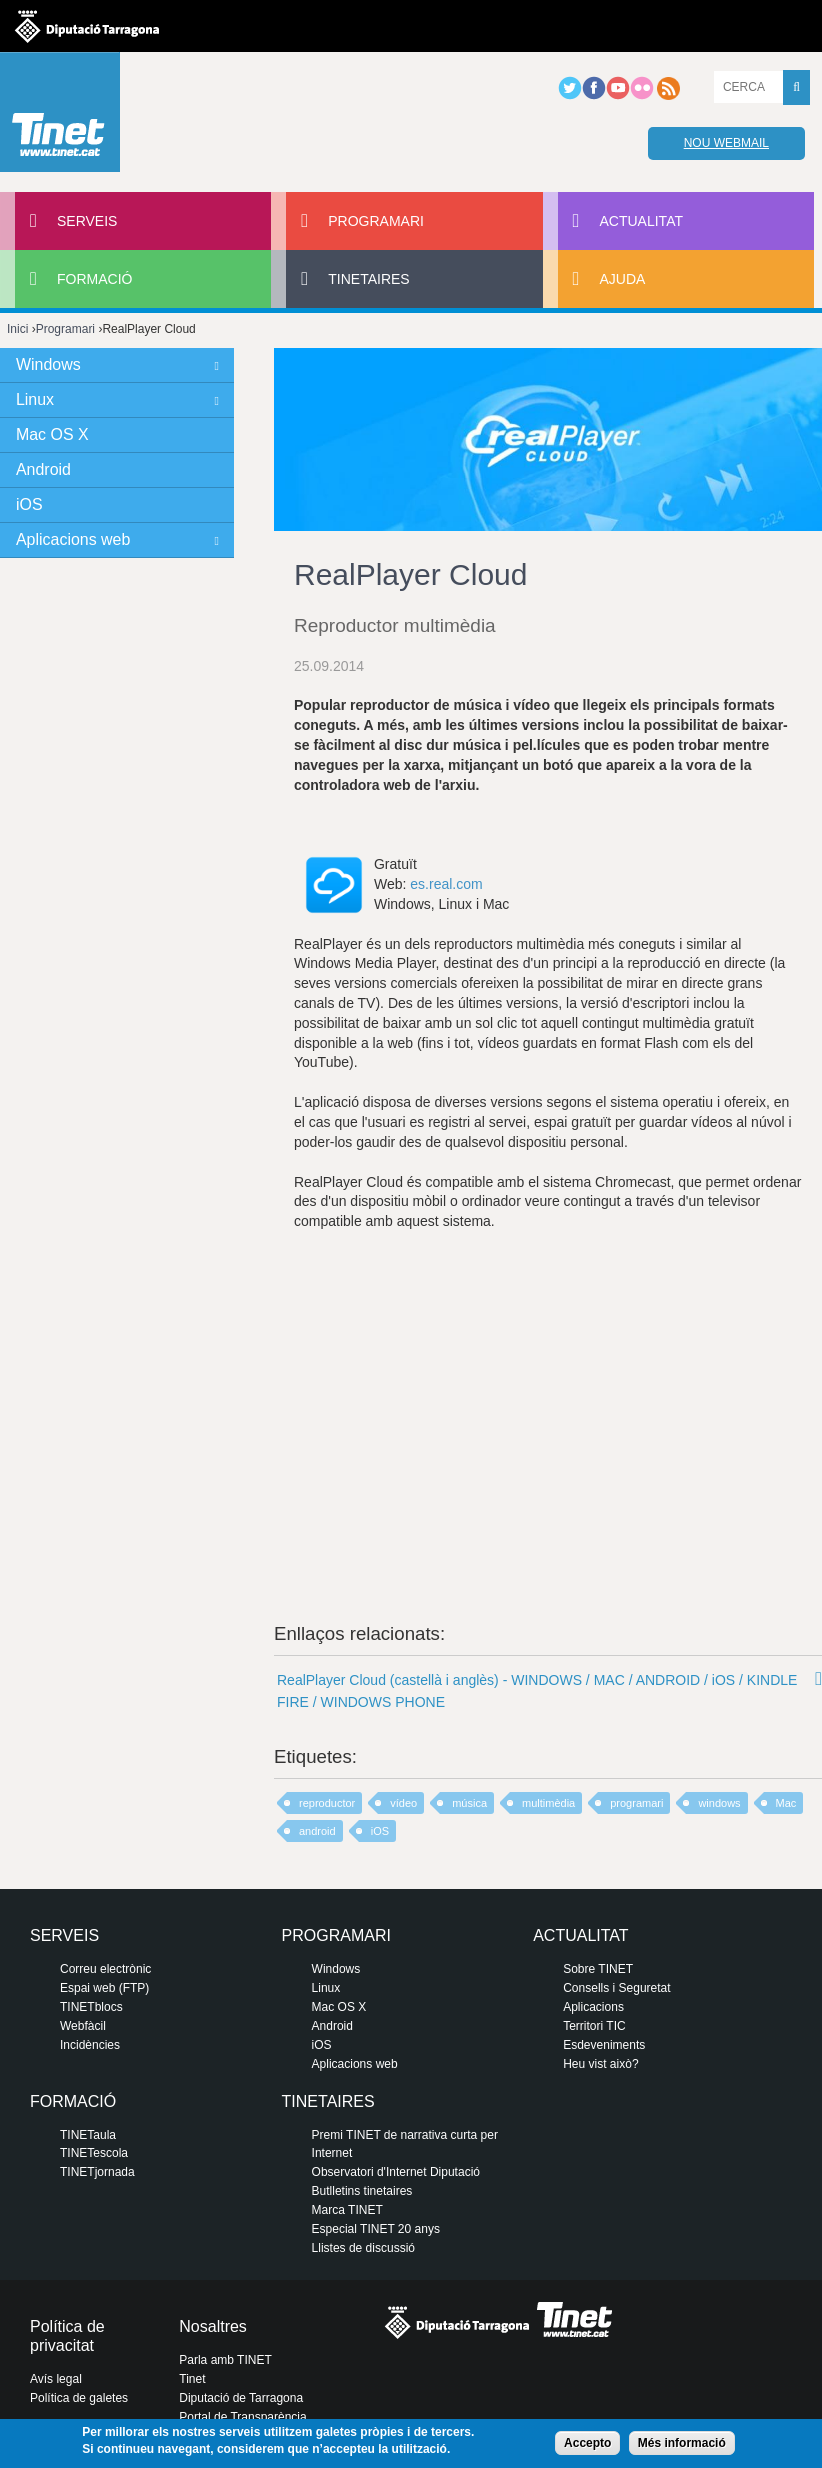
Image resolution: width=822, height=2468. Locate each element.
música (469, 1803)
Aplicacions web (73, 539)
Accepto (587, 2443)
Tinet (192, 2379)
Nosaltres (213, 2326)
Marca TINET (347, 2210)
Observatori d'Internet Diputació (396, 2172)
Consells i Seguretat (616, 1988)
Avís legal (56, 2379)
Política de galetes (79, 2398)
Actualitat (642, 221)
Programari (376, 221)
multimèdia (548, 1803)
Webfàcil (83, 2026)
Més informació (682, 2443)
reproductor (327, 1803)
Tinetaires (368, 279)
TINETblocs (91, 2007)
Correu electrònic (105, 1969)
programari (636, 1803)
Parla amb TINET (225, 2360)
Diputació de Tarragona (241, 2398)
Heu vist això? (600, 2064)
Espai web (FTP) (104, 1988)
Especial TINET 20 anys (376, 2229)
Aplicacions (593, 2007)
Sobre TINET (598, 1969)
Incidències (90, 2045)
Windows (48, 364)
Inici (17, 329)
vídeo (403, 1803)
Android (43, 469)
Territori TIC (594, 2026)
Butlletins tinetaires (362, 2191)
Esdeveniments (604, 2045)
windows (719, 1803)
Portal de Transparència (242, 2417)
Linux (35, 399)
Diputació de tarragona (87, 26)
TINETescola (94, 2153)
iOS (380, 1831)
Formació (94, 279)
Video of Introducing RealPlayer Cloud (548, 1402)
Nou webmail (726, 143)
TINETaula (88, 2135)
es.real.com (446, 884)
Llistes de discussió (363, 2248)
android (317, 1831)
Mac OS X (52, 434)
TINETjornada (97, 2172)
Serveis (87, 221)
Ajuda (623, 279)
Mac (786, 1803)
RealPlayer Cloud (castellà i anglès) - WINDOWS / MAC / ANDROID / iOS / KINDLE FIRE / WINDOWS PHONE (537, 1691)
